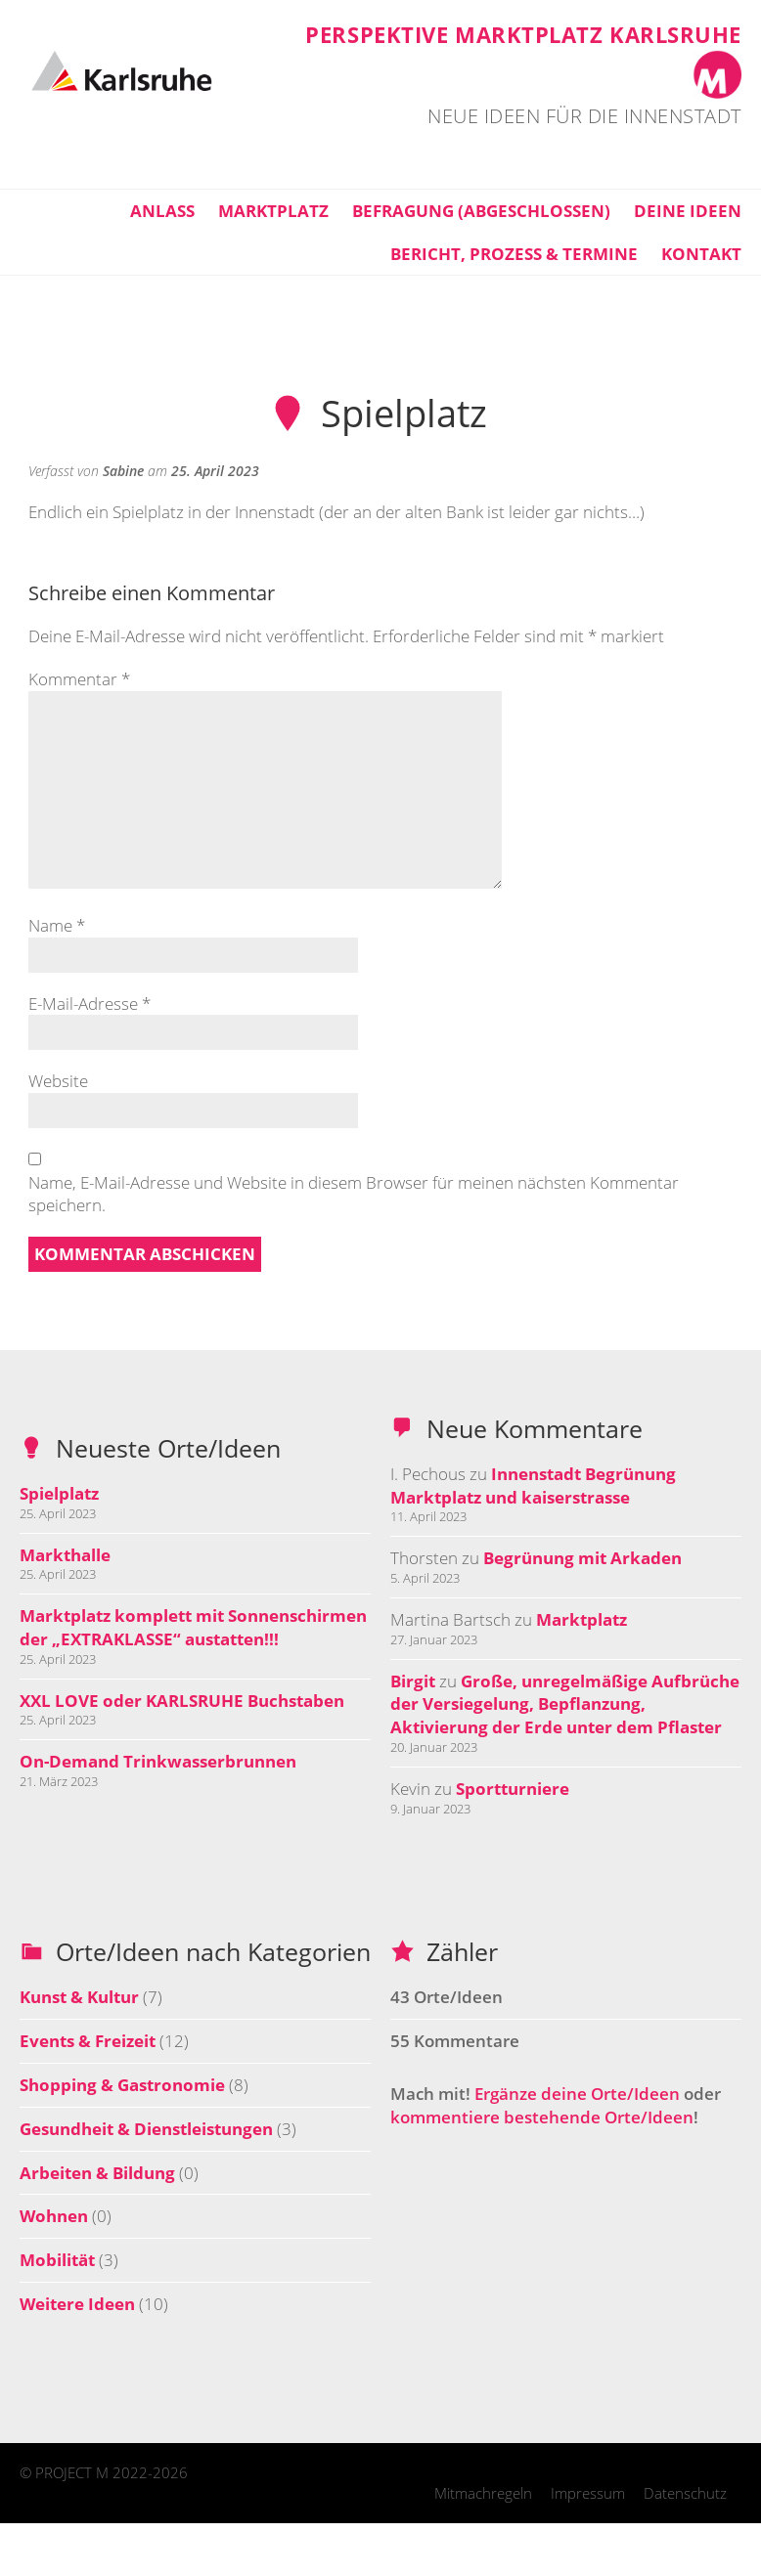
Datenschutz (685, 2493)
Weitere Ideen (77, 2303)
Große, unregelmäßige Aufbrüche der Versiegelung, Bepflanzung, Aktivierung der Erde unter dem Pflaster (564, 1704)
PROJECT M (72, 2472)
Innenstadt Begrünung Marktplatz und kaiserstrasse (533, 1485)
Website (58, 1081)
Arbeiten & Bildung (97, 2172)
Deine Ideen (687, 210)
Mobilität (57, 2260)
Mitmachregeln (483, 2493)
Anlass (162, 210)
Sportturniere (512, 1788)
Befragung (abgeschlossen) (481, 210)
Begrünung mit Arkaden (582, 1558)
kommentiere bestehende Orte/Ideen (542, 2117)
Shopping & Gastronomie (122, 2085)
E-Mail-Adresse (89, 1003)
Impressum (588, 2493)
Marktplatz (273, 210)
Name (56, 925)
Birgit (412, 1681)
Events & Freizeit (88, 2041)
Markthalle (65, 1555)
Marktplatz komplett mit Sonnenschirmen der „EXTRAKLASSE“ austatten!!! (193, 1627)
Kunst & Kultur (79, 1997)
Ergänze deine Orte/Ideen (577, 2093)
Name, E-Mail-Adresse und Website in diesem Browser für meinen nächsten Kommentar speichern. (353, 1194)
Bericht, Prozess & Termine (514, 253)
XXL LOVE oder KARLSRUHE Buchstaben (182, 1700)
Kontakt (701, 253)
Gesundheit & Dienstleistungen (146, 2129)
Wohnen (54, 2216)
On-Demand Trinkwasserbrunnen (158, 1761)
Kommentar (79, 679)
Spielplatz (59, 1493)
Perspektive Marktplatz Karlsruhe (523, 34)
